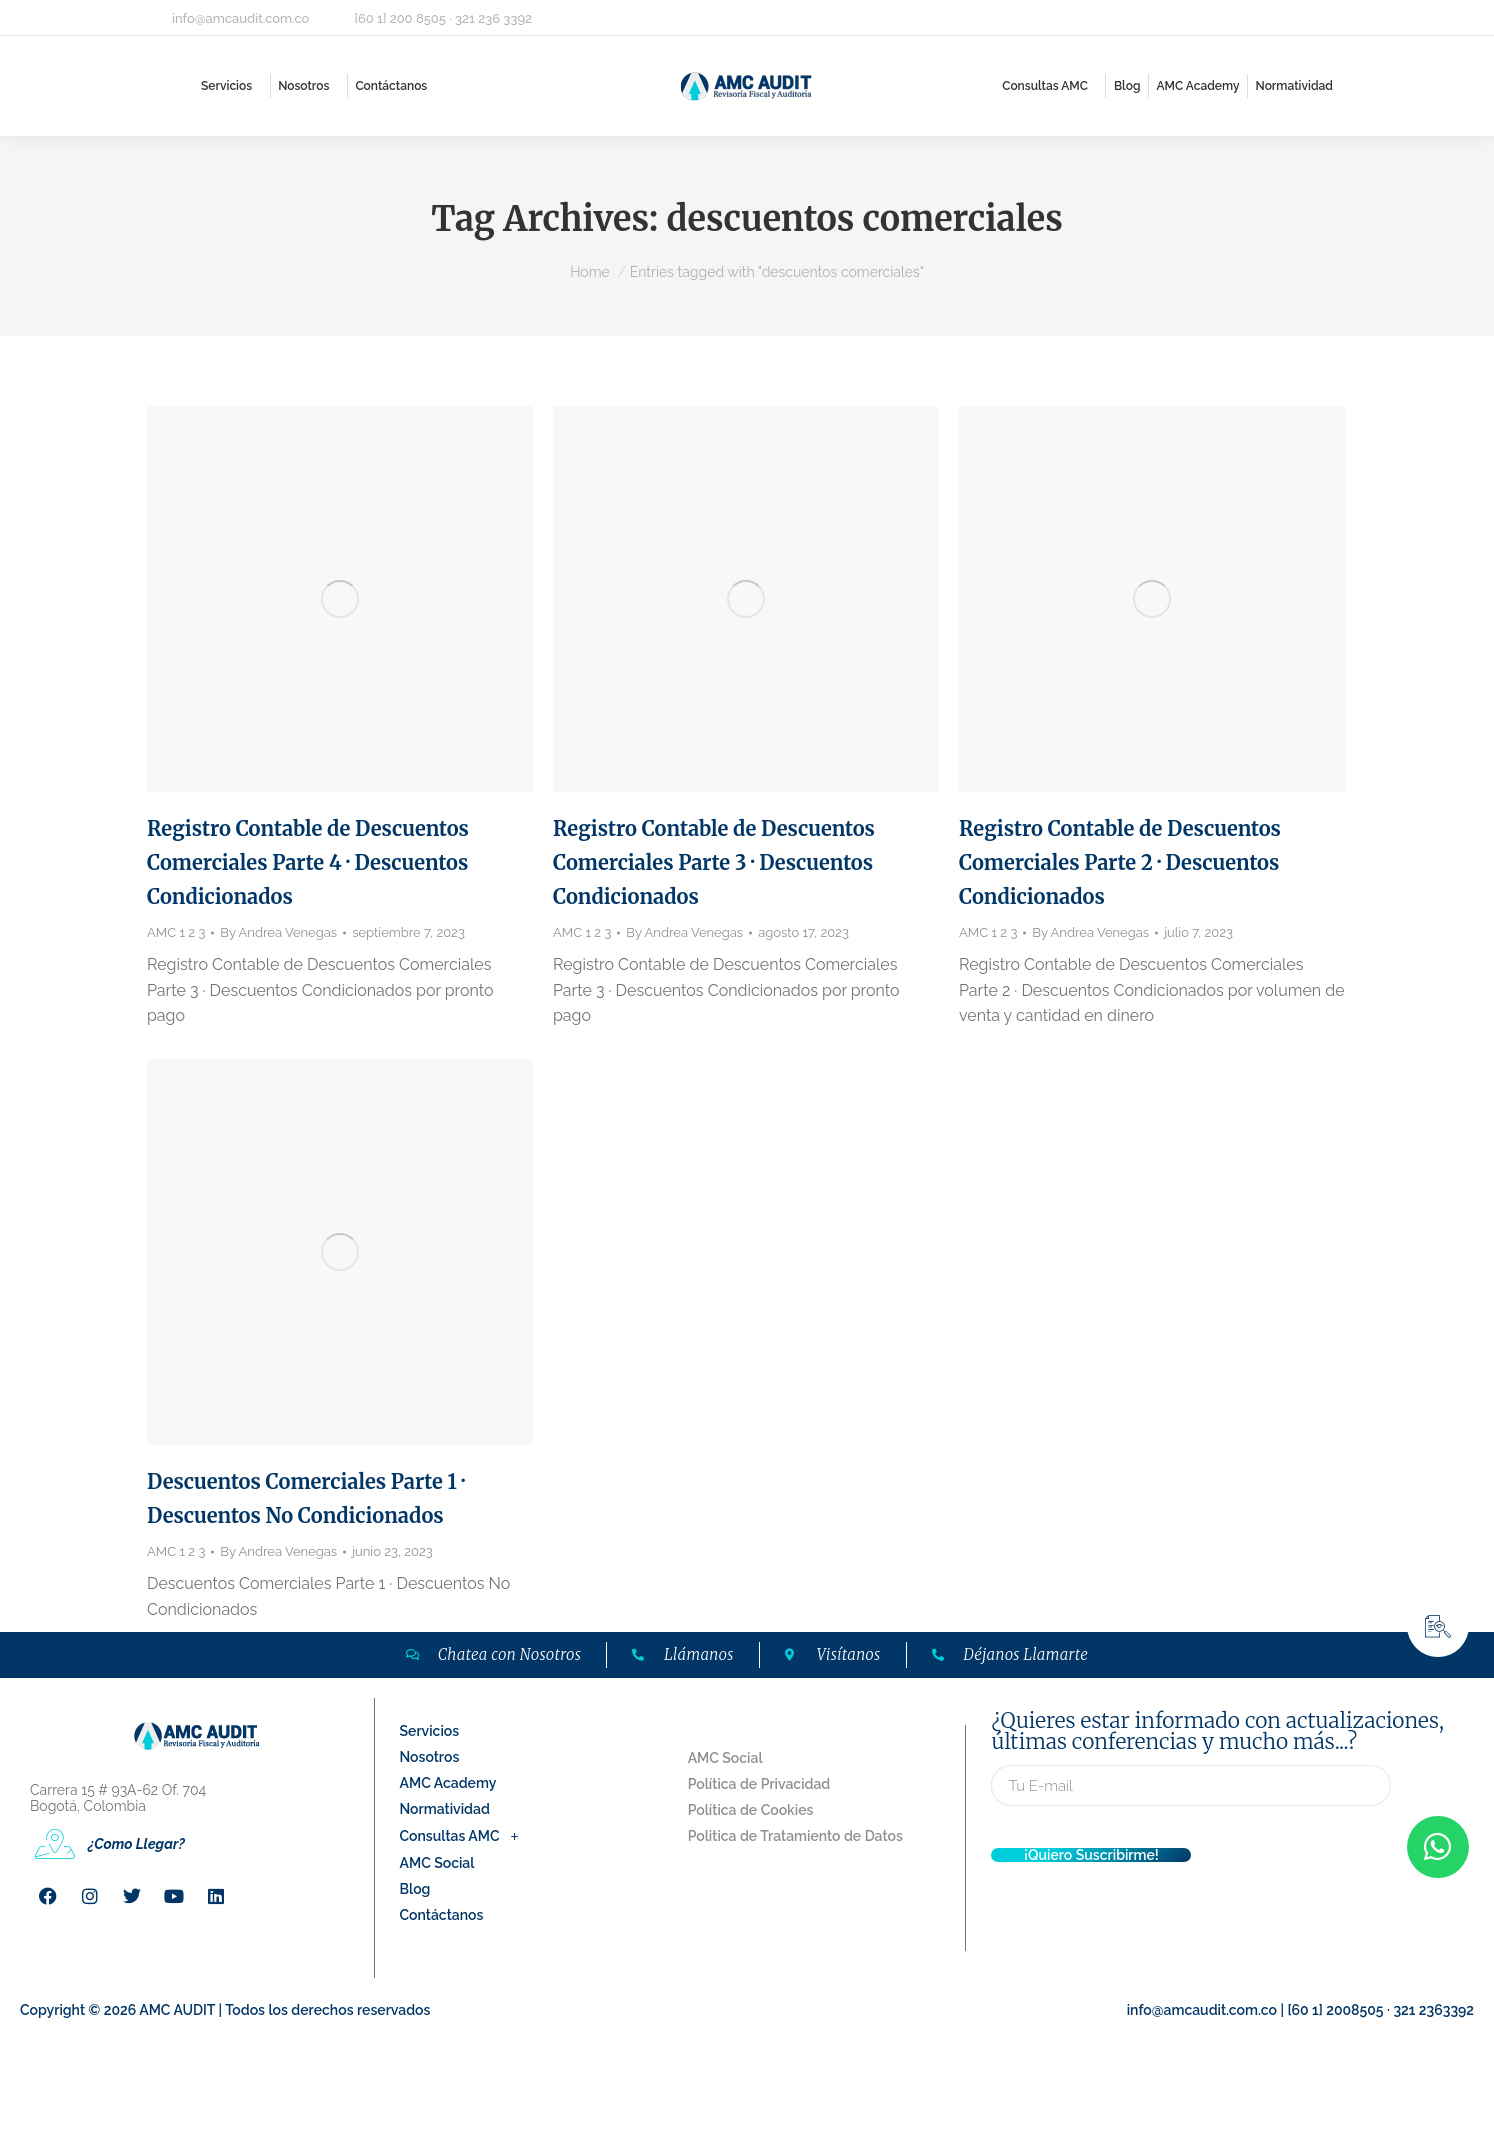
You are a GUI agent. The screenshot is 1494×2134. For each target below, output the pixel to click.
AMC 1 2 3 (176, 932)
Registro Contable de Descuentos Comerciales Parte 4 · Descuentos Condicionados (308, 862)
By (278, 932)
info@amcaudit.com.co (240, 18)
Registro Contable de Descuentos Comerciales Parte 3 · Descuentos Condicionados (714, 862)
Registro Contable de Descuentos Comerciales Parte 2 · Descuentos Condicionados (1120, 862)
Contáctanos (442, 1915)
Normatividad (445, 1809)
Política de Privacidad (759, 1784)
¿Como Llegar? (136, 1844)
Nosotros (430, 1757)
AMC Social (437, 1863)
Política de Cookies (751, 1810)
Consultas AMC (465, 1836)
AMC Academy (448, 1783)
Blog (415, 1889)
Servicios (430, 1731)
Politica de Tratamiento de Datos (795, 1836)
